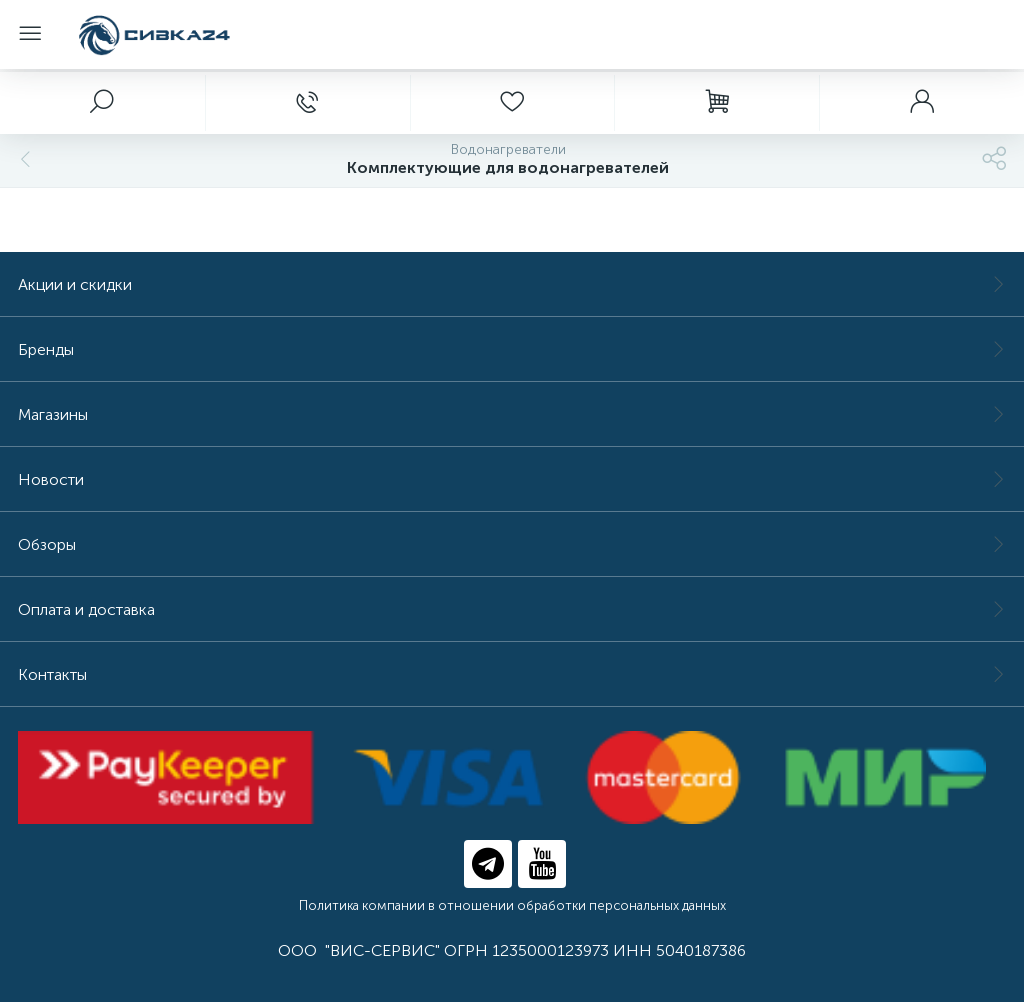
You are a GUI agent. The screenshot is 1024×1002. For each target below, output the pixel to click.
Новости (512, 479)
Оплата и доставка (512, 609)
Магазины (512, 414)
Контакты (512, 674)
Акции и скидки (512, 284)
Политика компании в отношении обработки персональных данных (512, 905)
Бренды (512, 349)
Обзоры (512, 544)
